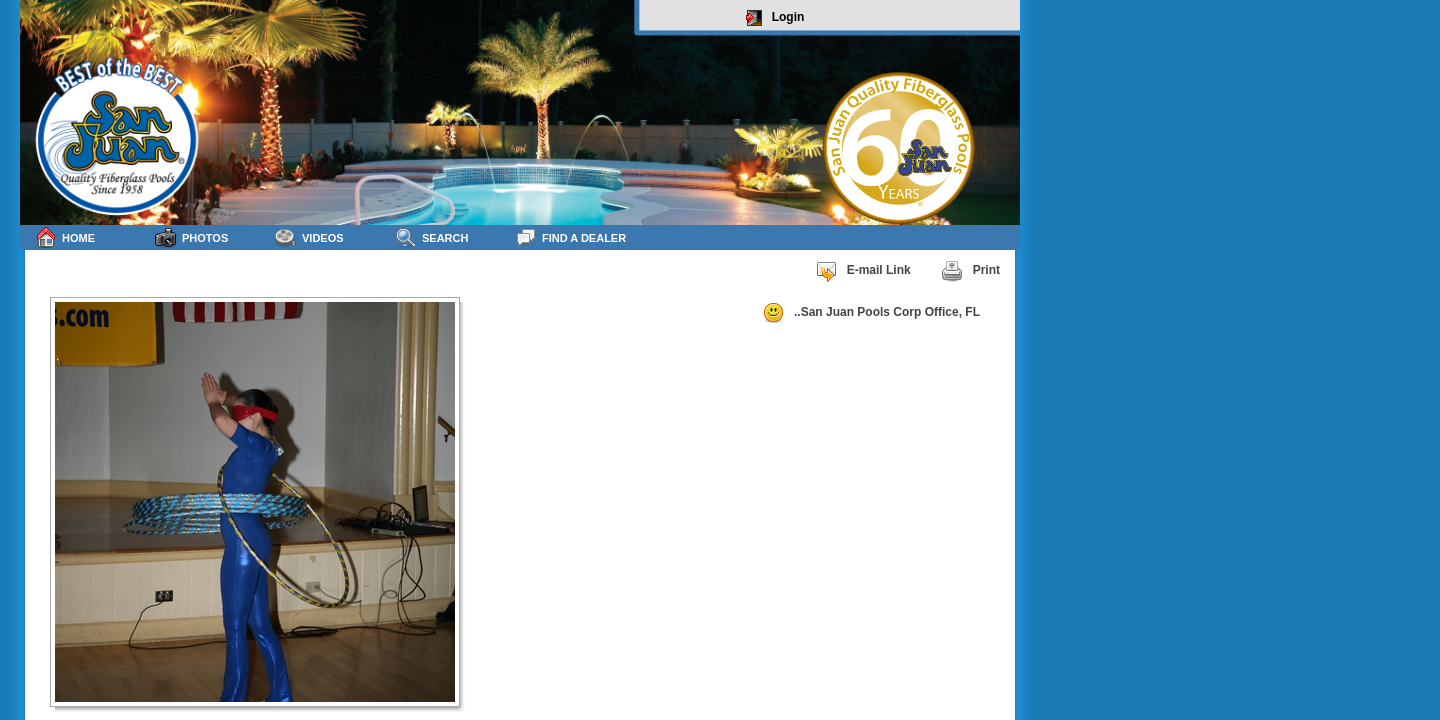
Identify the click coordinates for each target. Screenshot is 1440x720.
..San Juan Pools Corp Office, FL (871, 313)
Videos (309, 237)
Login (775, 18)
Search (431, 237)
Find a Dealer (570, 237)
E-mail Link (863, 271)
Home (65, 237)
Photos (191, 237)
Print (970, 271)
